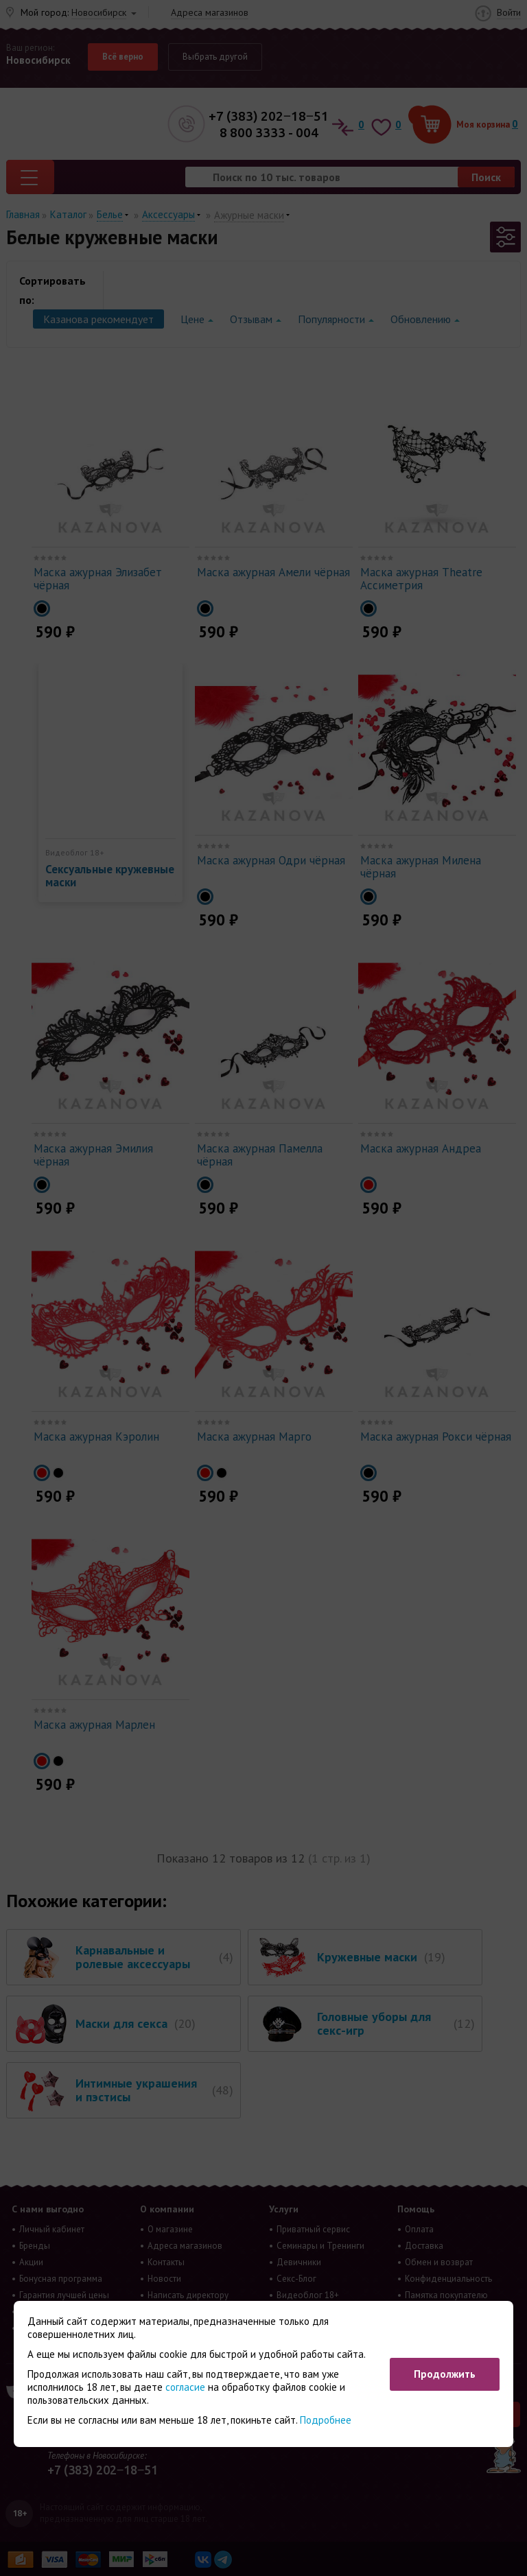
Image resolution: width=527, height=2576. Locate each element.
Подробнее (325, 2419)
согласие (185, 2387)
